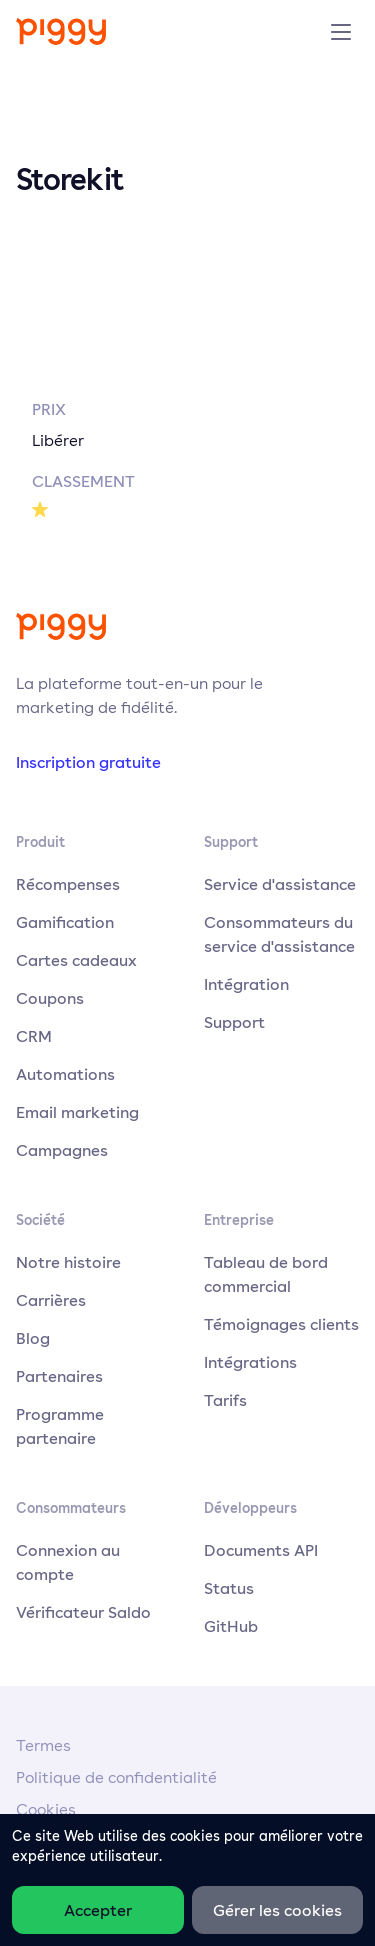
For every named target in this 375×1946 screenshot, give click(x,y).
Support (234, 1022)
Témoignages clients (281, 1324)
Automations (65, 1074)
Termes (43, 1745)
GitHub (231, 1626)
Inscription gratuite (88, 762)
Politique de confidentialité (116, 1777)
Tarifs (225, 1400)
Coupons (50, 998)
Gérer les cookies (277, 1910)
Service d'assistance (280, 884)
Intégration (246, 984)
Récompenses (68, 884)
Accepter (98, 1910)
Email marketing (77, 1112)
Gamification (65, 922)
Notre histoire (68, 1262)
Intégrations (250, 1362)
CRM (34, 1036)
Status (229, 1588)
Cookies (46, 1809)
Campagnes (62, 1150)
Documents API (261, 1550)
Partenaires (59, 1376)
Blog (33, 1338)
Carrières (51, 1300)
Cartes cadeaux (76, 960)
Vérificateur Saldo (83, 1612)
